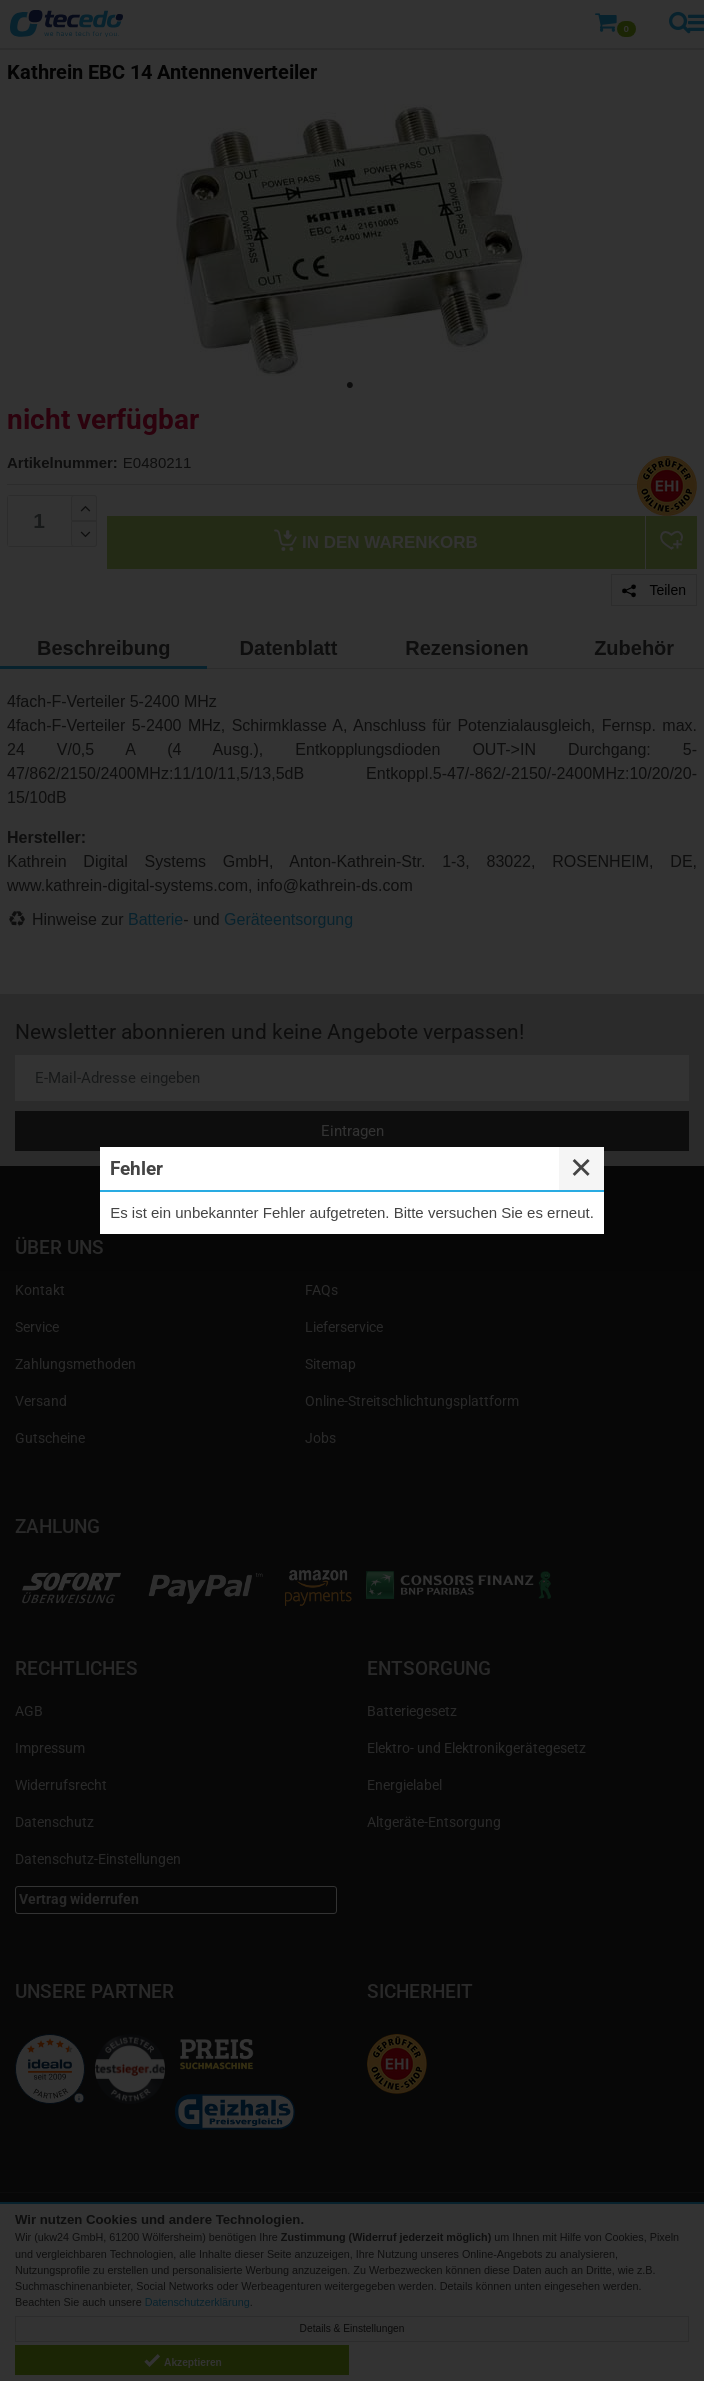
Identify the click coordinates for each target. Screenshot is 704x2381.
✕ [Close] (581, 1168)
